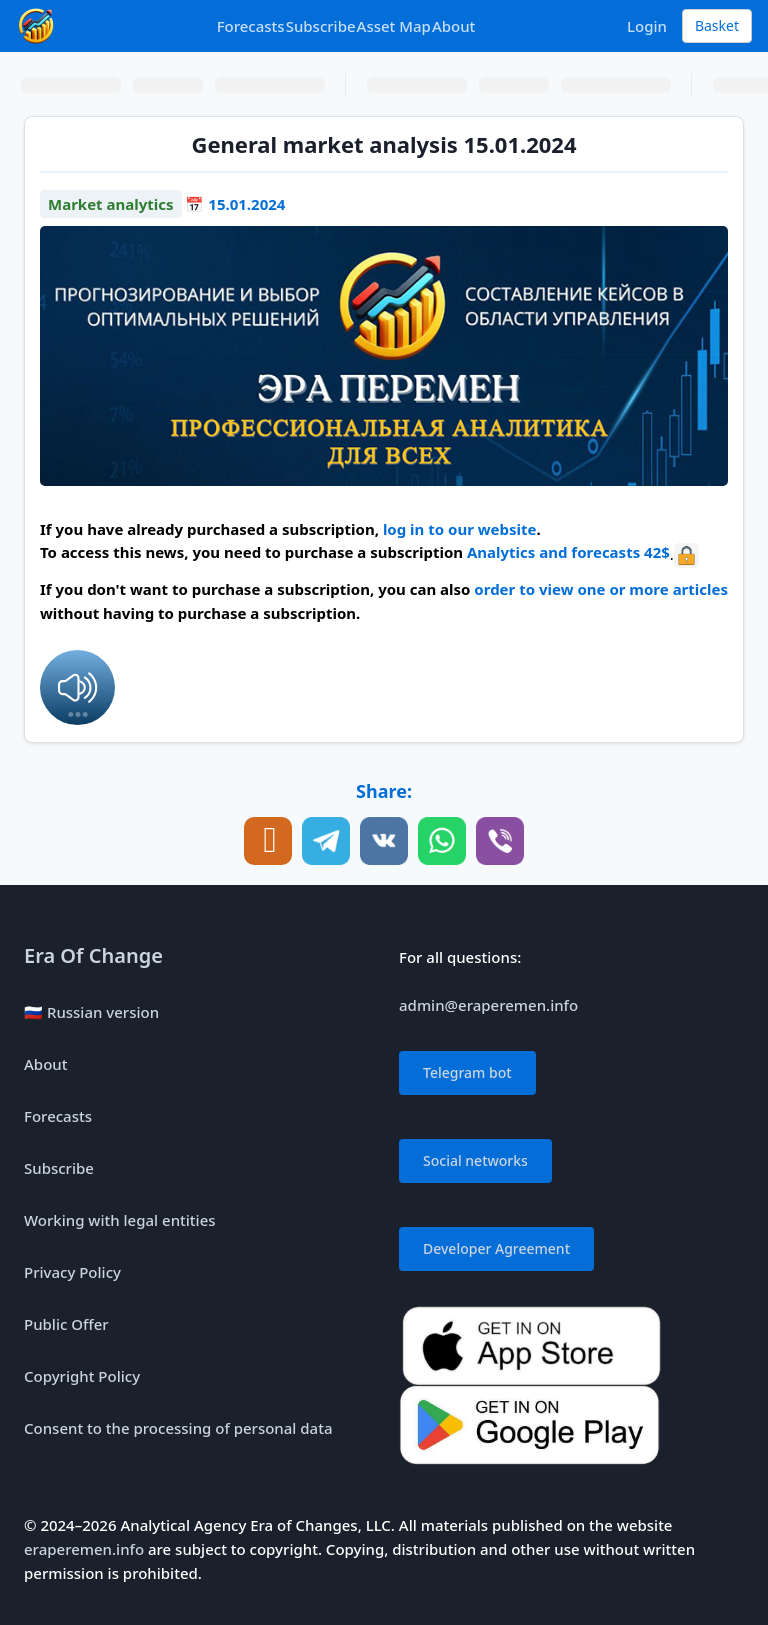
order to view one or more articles (601, 589)
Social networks (475, 1160)
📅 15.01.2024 (235, 204)
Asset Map (394, 26)
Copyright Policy (82, 1376)
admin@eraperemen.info (488, 1005)
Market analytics (111, 204)
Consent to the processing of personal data (178, 1428)
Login (647, 26)
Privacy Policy (72, 1272)
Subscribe (321, 26)
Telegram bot (467, 1072)
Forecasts (251, 26)
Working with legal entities (120, 1220)
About (453, 26)
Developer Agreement (496, 1248)
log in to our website (460, 529)
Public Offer (66, 1324)
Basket (717, 25)
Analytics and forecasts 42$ (568, 552)
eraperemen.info (84, 1549)
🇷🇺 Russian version (91, 1012)
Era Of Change (93, 955)
